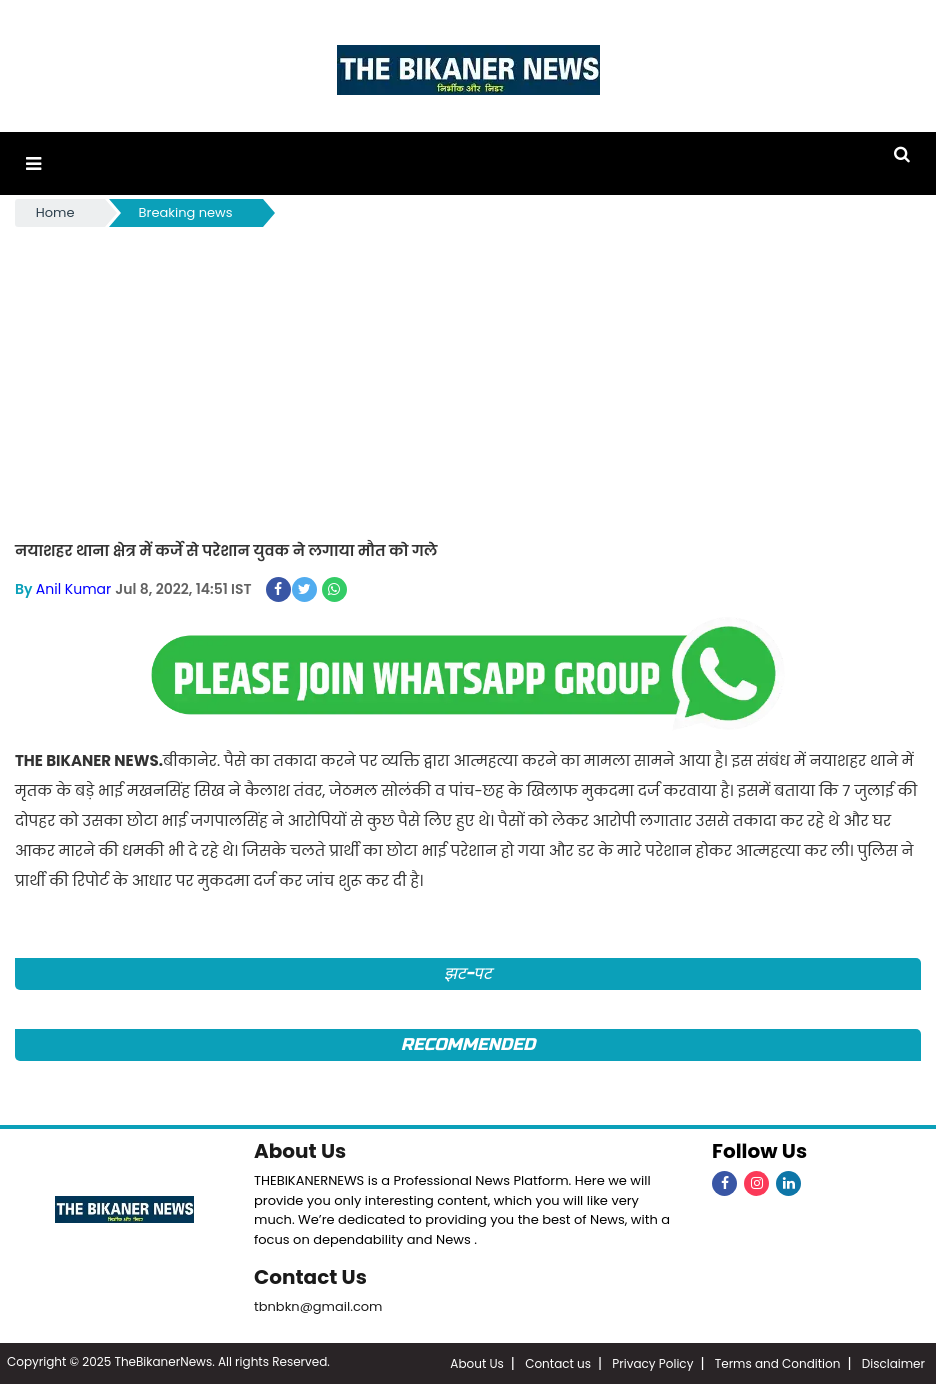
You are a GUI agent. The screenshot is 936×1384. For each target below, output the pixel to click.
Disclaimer (893, 1363)
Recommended (468, 1044)
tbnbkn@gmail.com (318, 1306)
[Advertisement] (468, 381)
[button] (33, 163)
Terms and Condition (778, 1363)
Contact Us (310, 1277)
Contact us (558, 1363)
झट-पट (468, 973)
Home (55, 212)
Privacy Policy (652, 1363)
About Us (300, 1151)
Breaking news (186, 212)
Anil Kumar (73, 589)
